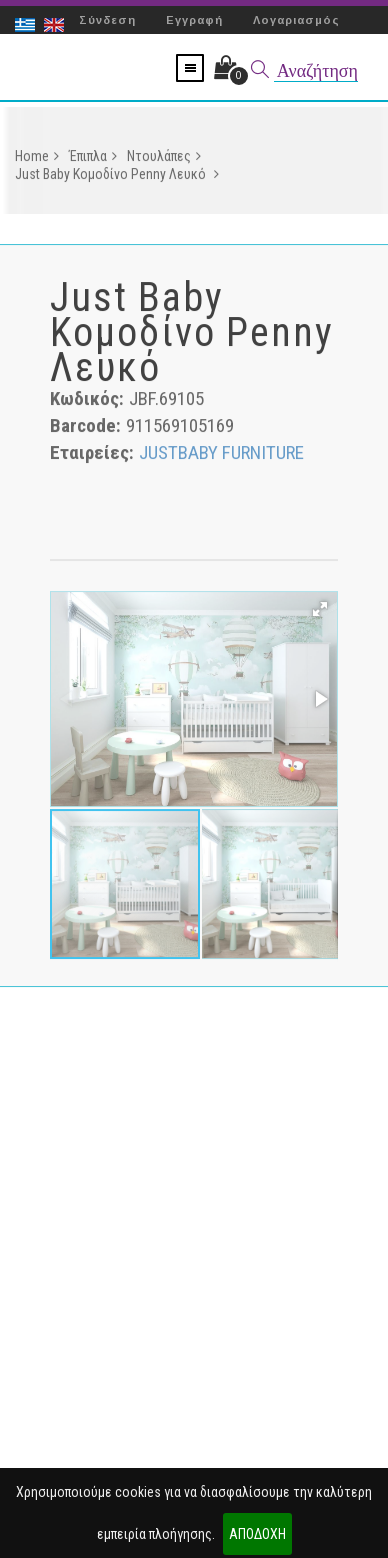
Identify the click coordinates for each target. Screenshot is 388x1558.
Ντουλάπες (164, 159)
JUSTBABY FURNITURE (221, 455)
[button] (320, 612)
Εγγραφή (194, 20)
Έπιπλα (93, 159)
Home (37, 159)
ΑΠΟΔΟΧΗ (257, 1534)
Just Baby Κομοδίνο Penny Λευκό (117, 176)
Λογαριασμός (296, 20)
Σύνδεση (107, 20)
